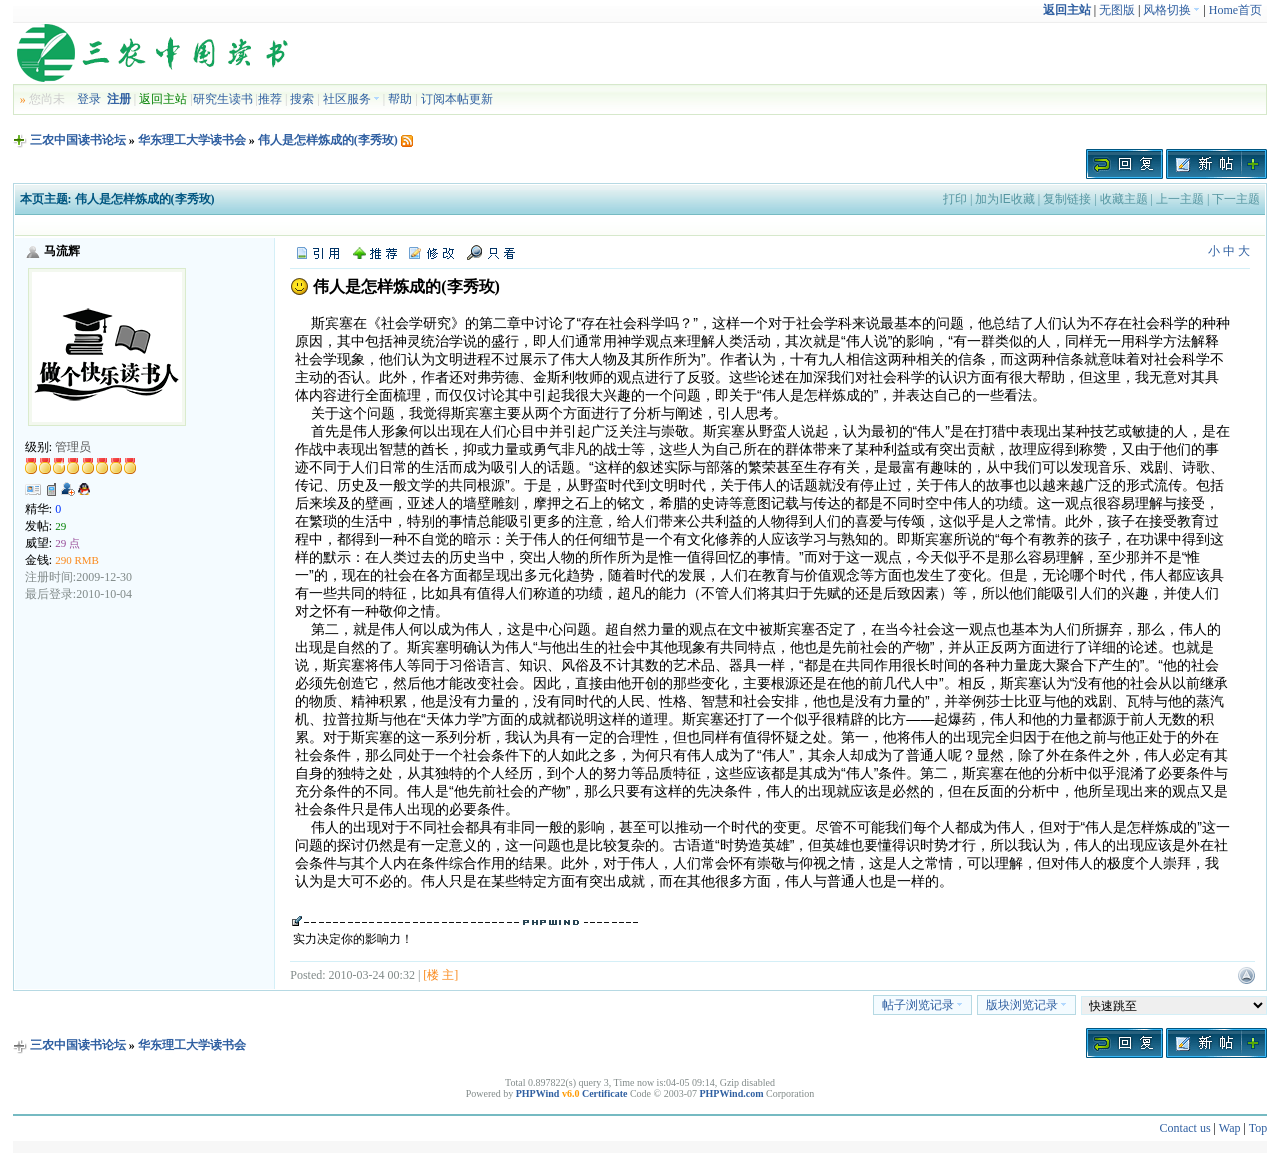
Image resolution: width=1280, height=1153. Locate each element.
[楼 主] (440, 975)
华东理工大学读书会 (192, 140)
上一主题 (1180, 199)
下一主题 (1236, 199)
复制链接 (1067, 199)
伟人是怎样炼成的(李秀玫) (328, 140)
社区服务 (351, 99)
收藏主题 (1124, 199)
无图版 (1117, 10)
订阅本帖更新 (457, 99)
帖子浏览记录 (922, 1005)
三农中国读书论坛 (78, 140)
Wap (1230, 1128)
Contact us (1185, 1128)
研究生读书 (223, 99)
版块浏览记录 (1026, 1005)
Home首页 (1235, 10)
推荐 (270, 99)
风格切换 (1171, 10)
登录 (89, 99)
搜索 (302, 99)
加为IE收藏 (1004, 199)
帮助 (400, 99)
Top (1258, 1128)
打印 (955, 199)
